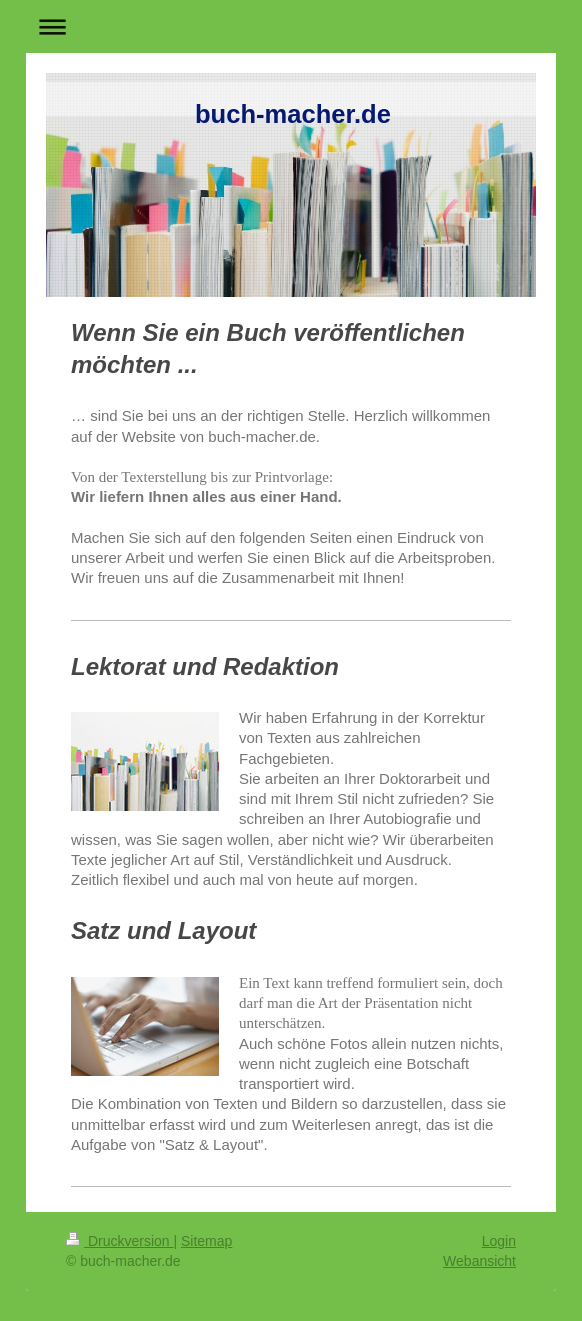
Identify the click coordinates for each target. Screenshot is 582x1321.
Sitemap (206, 1241)
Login (499, 1241)
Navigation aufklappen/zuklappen (291, 26)
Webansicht (479, 1261)
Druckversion (119, 1241)
